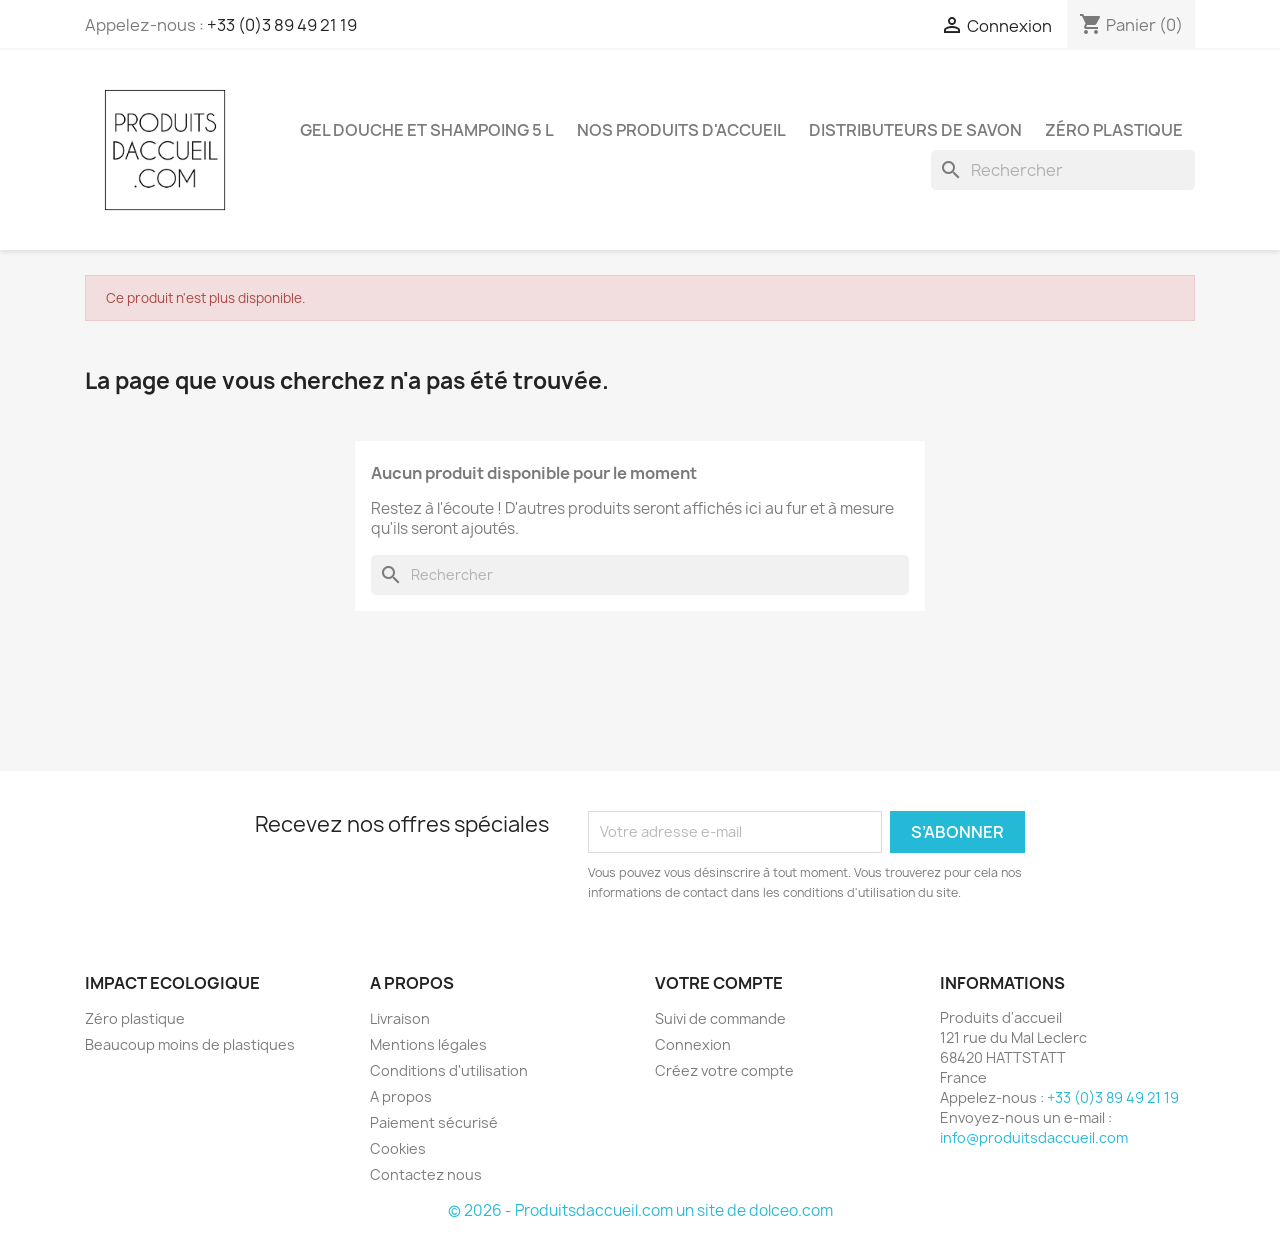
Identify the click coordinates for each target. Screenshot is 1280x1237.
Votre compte (719, 983)
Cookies (398, 1148)
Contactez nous (426, 1174)
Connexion (693, 1044)
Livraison (400, 1018)
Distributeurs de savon (915, 130)
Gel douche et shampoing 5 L (427, 130)
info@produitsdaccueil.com (1034, 1137)
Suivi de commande (720, 1018)
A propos (401, 1096)
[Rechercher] (1063, 170)
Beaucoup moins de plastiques (190, 1044)
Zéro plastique (1114, 130)
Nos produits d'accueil (681, 130)
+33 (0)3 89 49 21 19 (282, 25)
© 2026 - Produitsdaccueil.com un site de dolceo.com (640, 1210)
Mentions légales (428, 1044)
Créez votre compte (724, 1070)
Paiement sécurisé (434, 1122)
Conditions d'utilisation (449, 1070)
